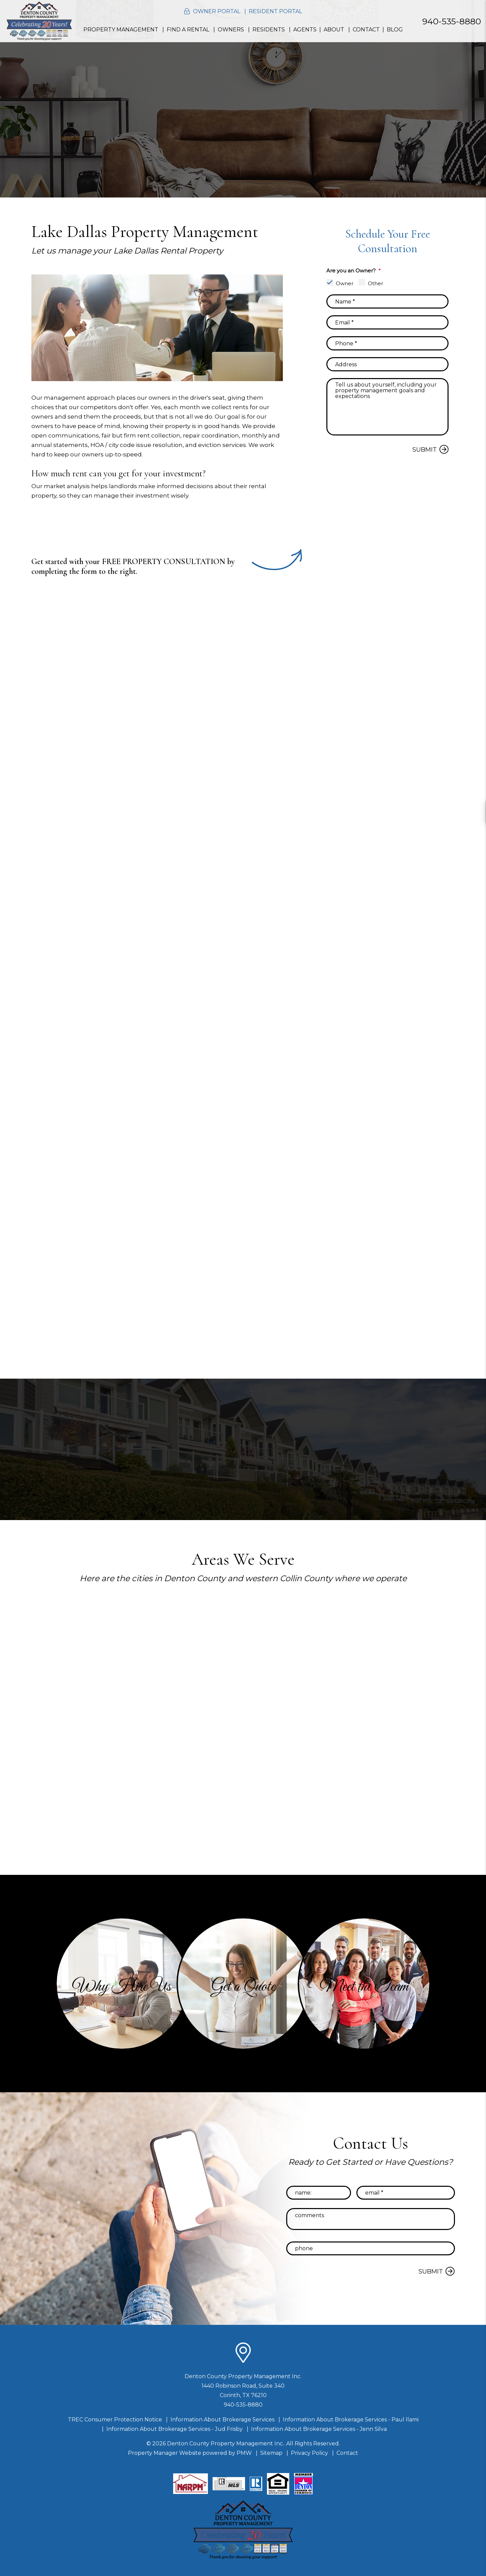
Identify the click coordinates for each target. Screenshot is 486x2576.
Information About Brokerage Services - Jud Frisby (174, 2429)
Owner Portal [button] (216, 11)
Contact (366, 29)
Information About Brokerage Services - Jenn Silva (319, 2429)
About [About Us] (334, 29)
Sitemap (271, 2453)
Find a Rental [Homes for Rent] (188, 29)
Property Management (120, 29)
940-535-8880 (451, 21)
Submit (424, 449)
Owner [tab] (344, 283)
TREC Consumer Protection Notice (115, 2419)
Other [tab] (375, 283)
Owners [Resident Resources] (231, 29)
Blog (395, 29)
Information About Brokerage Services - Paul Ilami (350, 2419)
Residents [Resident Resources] (268, 29)
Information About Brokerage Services (222, 2419)
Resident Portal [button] (275, 11)
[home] (39, 21)
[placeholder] (387, 301)
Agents (305, 29)
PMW (244, 2453)
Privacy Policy (309, 2453)
